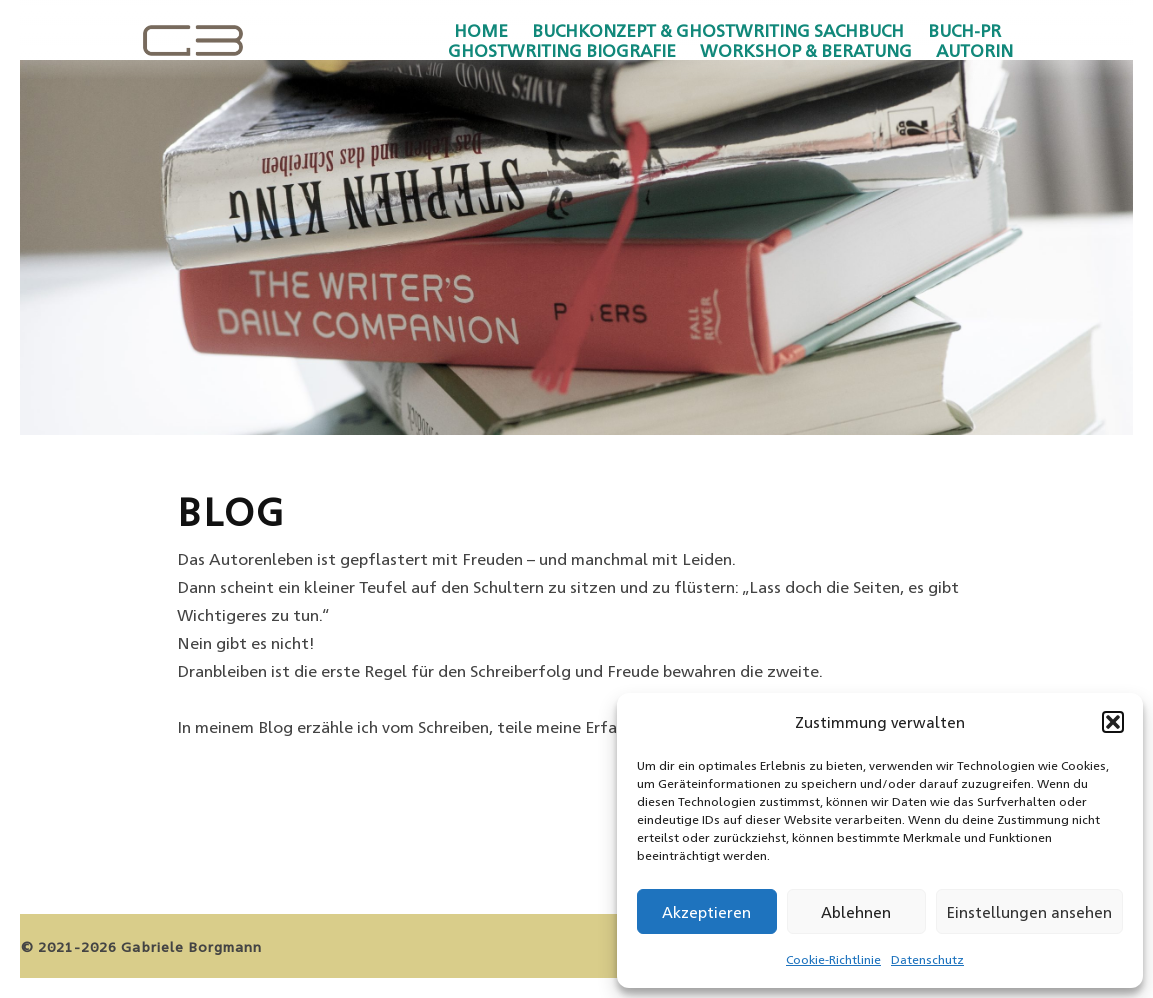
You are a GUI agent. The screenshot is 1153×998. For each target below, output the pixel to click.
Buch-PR (964, 30)
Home (481, 30)
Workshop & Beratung (806, 50)
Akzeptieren (706, 911)
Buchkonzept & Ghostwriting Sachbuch (718, 30)
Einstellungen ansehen (1029, 911)
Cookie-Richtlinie (833, 959)
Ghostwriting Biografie (562, 50)
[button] (1113, 722)
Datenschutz (927, 959)
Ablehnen (856, 911)
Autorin (974, 50)
